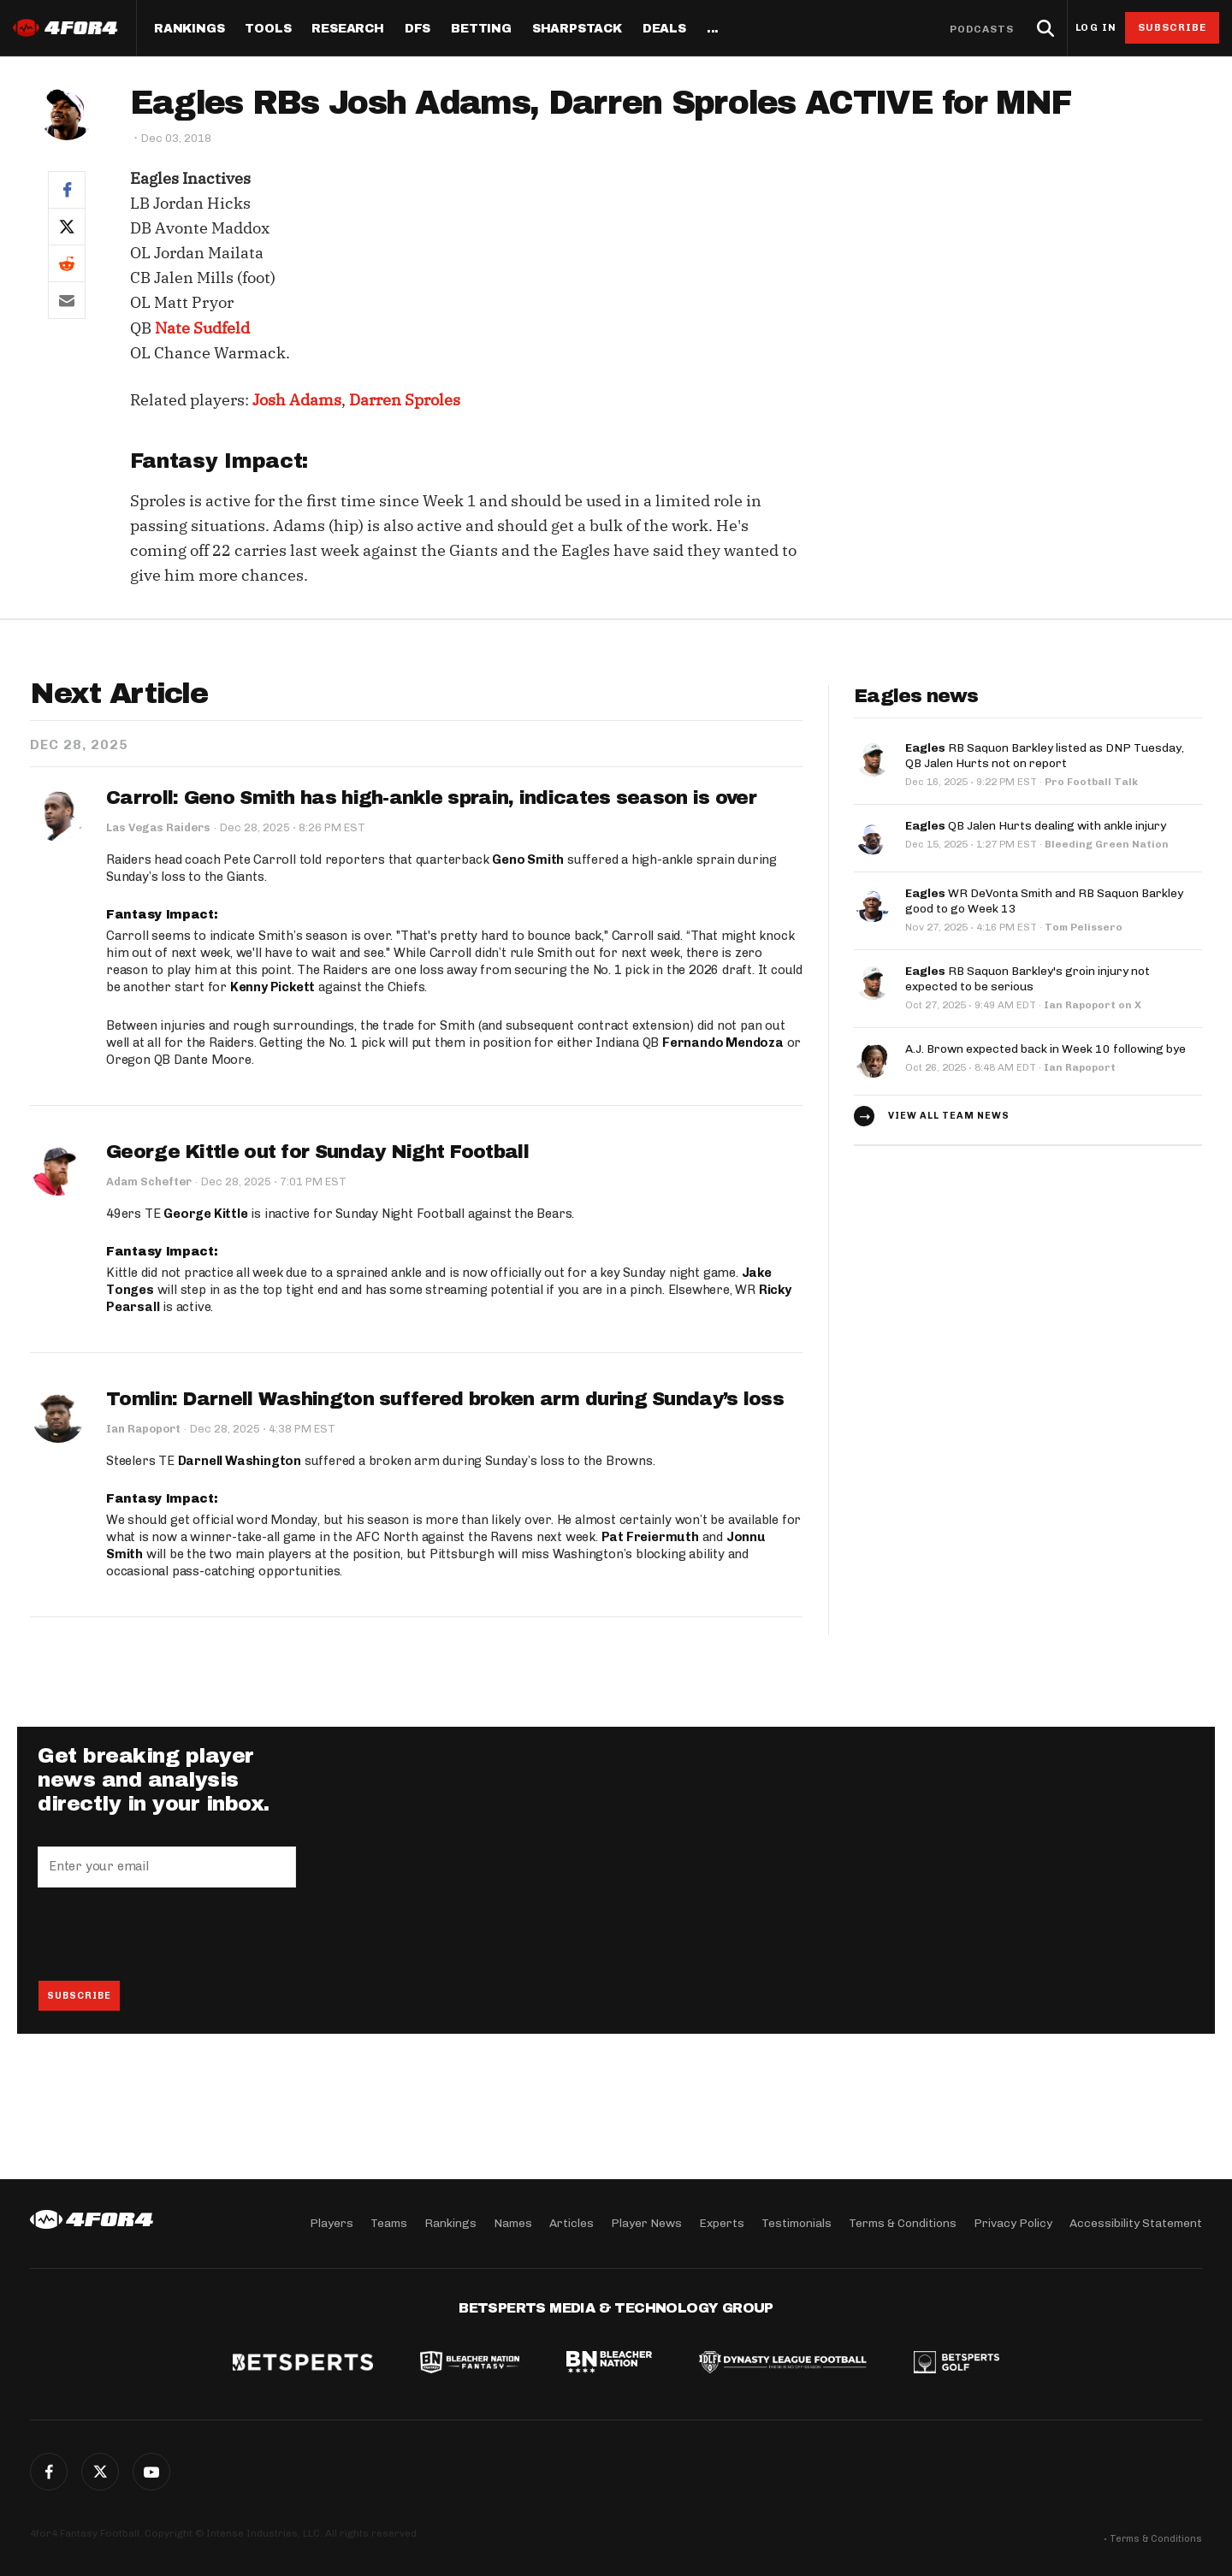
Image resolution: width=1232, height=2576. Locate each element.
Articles (571, 2223)
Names (513, 2223)
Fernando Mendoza (723, 1042)
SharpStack (577, 29)
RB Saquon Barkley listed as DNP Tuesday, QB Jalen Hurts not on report (1044, 756)
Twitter (100, 2471)
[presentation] (168, 1933)
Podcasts (982, 29)
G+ (151, 2471)
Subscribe (1172, 27)
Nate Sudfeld (202, 328)
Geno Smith (528, 859)
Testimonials (796, 2223)
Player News (646, 2223)
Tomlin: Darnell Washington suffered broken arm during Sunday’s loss (445, 1399)
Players (331, 2223)
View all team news (949, 1115)
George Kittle (205, 1213)
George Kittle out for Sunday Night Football (317, 1152)
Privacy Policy (1013, 2223)
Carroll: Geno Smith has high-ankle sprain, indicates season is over (431, 798)
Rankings (189, 29)
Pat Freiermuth (650, 1537)
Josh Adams (296, 400)
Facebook (48, 2471)
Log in (1095, 27)
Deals (664, 29)
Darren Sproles (404, 400)
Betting (481, 29)
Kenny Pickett (272, 987)
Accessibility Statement (1135, 2223)
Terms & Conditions (903, 2223)
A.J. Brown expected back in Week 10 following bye (1045, 1049)
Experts (721, 2223)
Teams (388, 2223)
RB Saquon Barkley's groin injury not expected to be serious (1027, 979)
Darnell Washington (239, 1460)
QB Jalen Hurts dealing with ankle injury (1035, 825)
